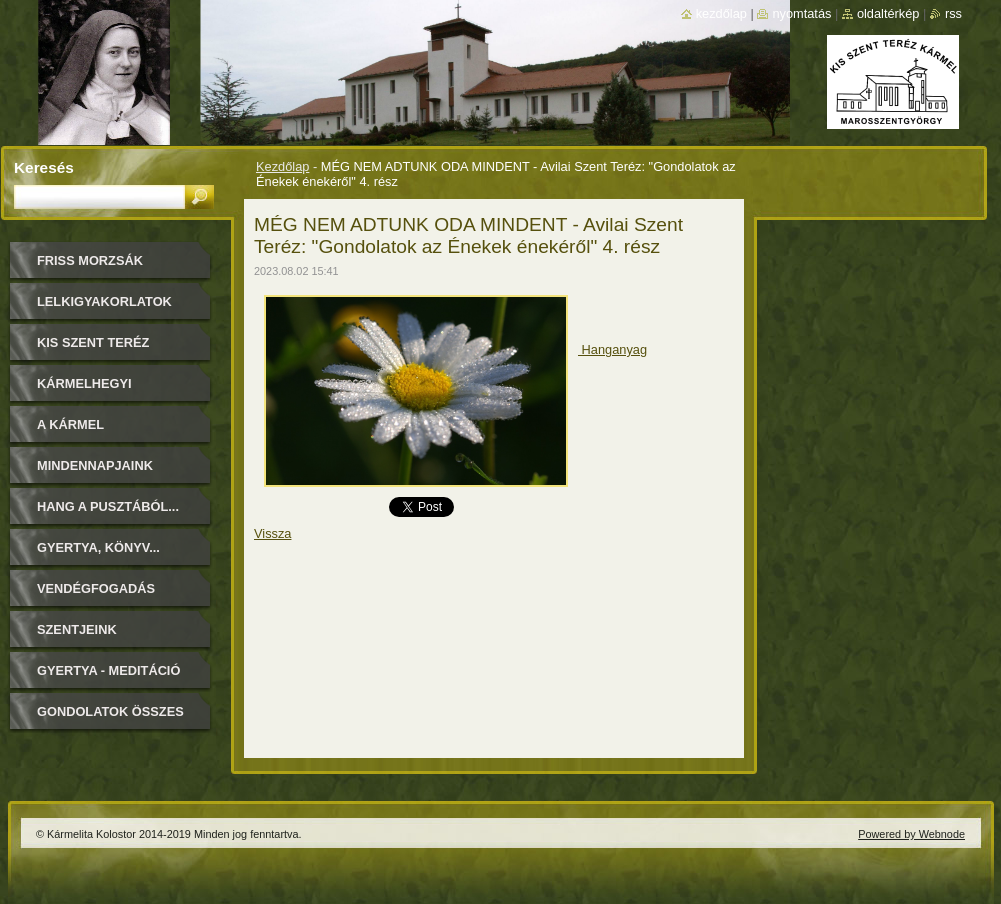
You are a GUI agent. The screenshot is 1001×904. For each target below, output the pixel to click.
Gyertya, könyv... (98, 547)
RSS (953, 13)
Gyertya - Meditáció (108, 670)
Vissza (272, 533)
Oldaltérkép (888, 13)
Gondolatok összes (110, 711)
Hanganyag (612, 349)
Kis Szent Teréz (93, 342)
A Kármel (70, 424)
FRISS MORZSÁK (90, 260)
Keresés (44, 167)
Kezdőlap (282, 166)
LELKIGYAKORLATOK (104, 301)
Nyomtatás (801, 13)
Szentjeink (77, 629)
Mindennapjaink (95, 465)
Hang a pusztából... (108, 506)
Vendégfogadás (96, 588)
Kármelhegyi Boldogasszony (96, 390)
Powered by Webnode (911, 834)
